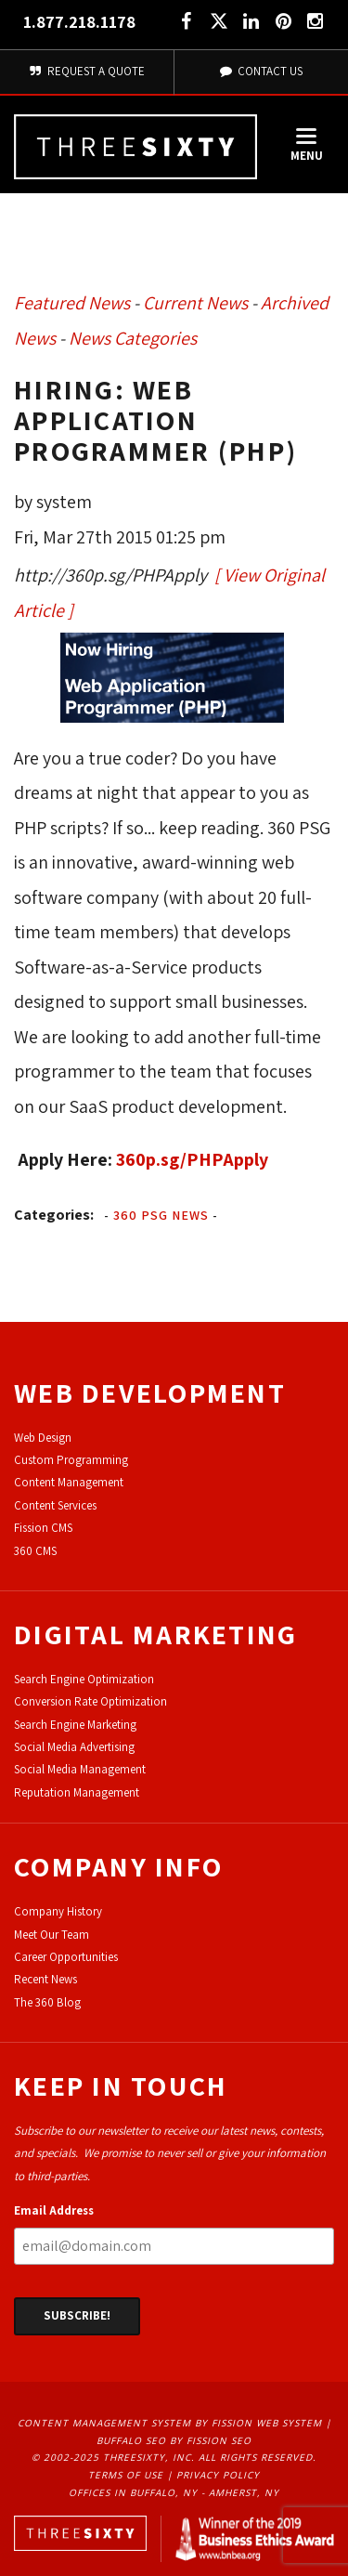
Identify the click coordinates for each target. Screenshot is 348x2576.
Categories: (54, 1214)
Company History (58, 1911)
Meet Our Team (51, 1934)
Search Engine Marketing (75, 1725)
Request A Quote (87, 71)
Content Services (55, 1505)
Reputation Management (76, 1792)
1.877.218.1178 (79, 22)
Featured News (72, 303)
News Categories (133, 338)
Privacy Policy (218, 2474)
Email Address (54, 2210)
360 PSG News (161, 1215)
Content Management (68, 1482)
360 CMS (35, 1551)
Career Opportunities (66, 1957)
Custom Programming (71, 1460)
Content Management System (104, 2422)
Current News (195, 303)
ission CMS (45, 1528)
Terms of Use (125, 2474)
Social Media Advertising (74, 1747)
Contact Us (261, 71)
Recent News (45, 1979)
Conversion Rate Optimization (90, 1701)
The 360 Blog (47, 2002)
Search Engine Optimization (84, 1679)
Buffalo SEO (131, 2440)
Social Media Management (80, 1769)
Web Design (42, 1437)
